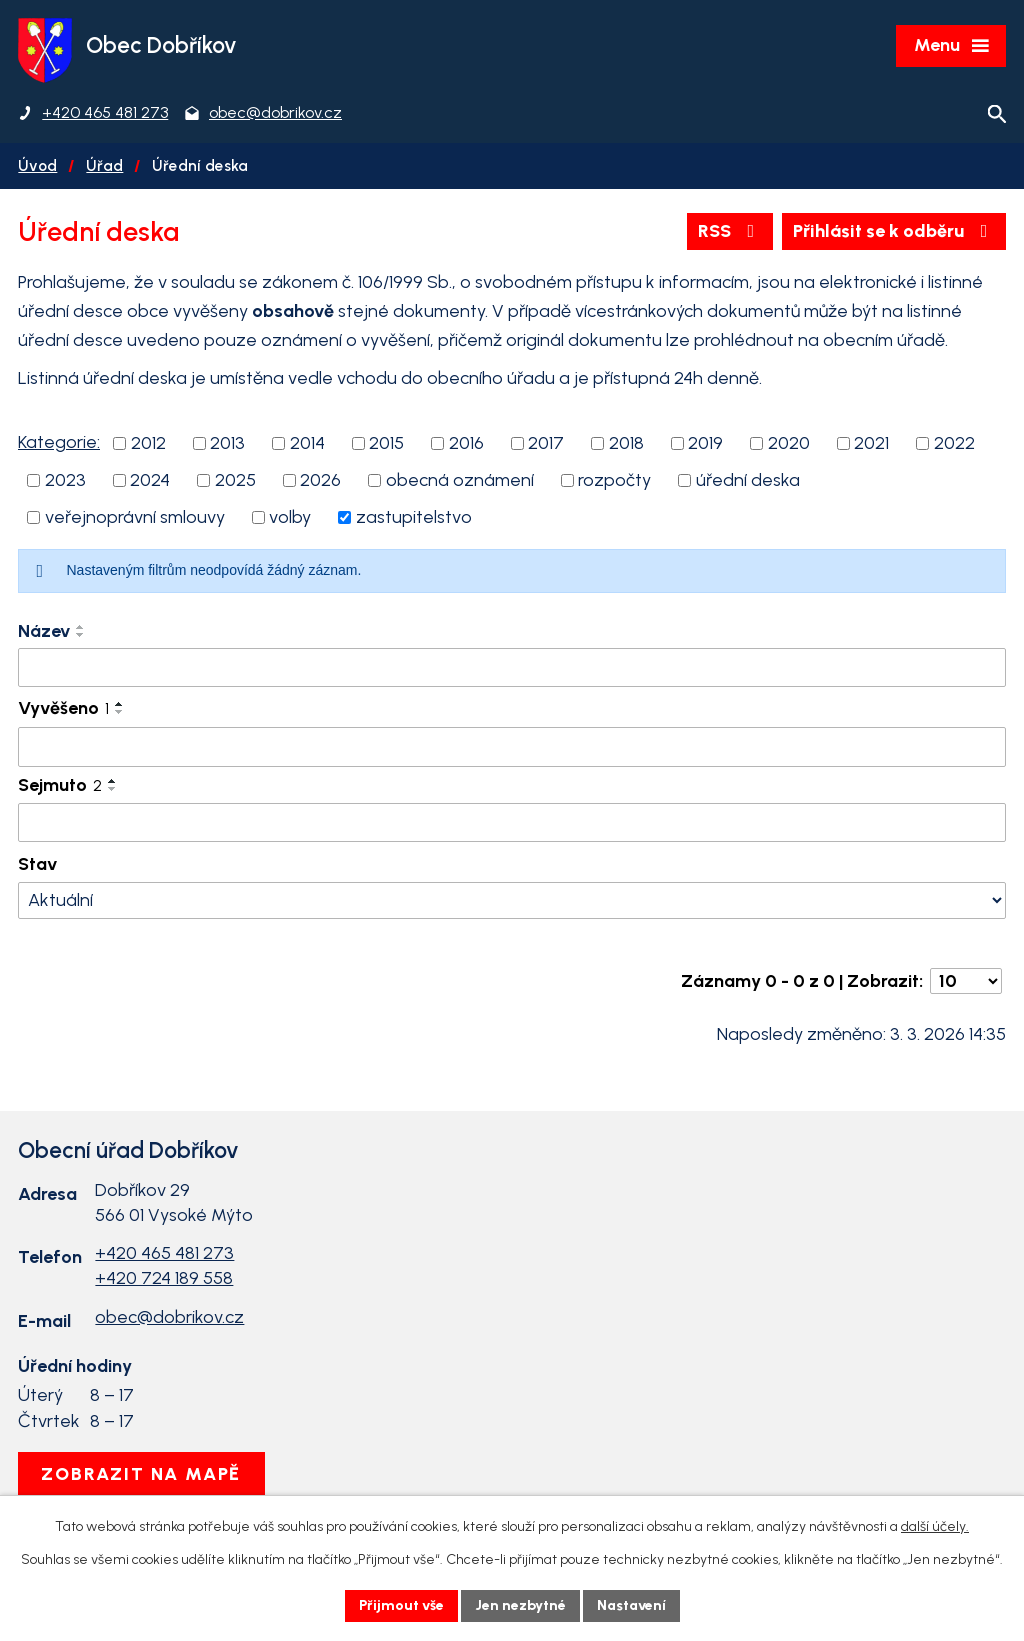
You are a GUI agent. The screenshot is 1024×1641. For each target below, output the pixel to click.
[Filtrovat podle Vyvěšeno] (512, 747)
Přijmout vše (401, 1605)
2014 (307, 443)
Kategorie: (59, 442)
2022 (954, 443)
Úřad (104, 165)
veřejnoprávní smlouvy (135, 517)
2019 (705, 443)
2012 (148, 443)
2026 (320, 480)
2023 (65, 480)
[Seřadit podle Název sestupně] (81, 635)
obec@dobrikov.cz (169, 1317)
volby (290, 517)
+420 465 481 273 (164, 1253)
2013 (227, 443)
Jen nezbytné (520, 1605)
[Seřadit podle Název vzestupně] (81, 627)
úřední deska (748, 480)
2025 (235, 480)
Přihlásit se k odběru (894, 231)
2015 (386, 443)
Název (44, 631)
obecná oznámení (460, 480)
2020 (789, 443)
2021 (871, 443)
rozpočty (614, 480)
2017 (546, 443)
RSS (730, 231)
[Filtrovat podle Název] (512, 668)
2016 (466, 443)
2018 (626, 443)
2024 (150, 480)
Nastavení (631, 1605)
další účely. (935, 1526)
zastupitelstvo (414, 517)
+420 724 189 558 (164, 1278)
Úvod (37, 165)
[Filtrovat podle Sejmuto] (512, 823)
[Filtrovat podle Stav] (512, 900)
